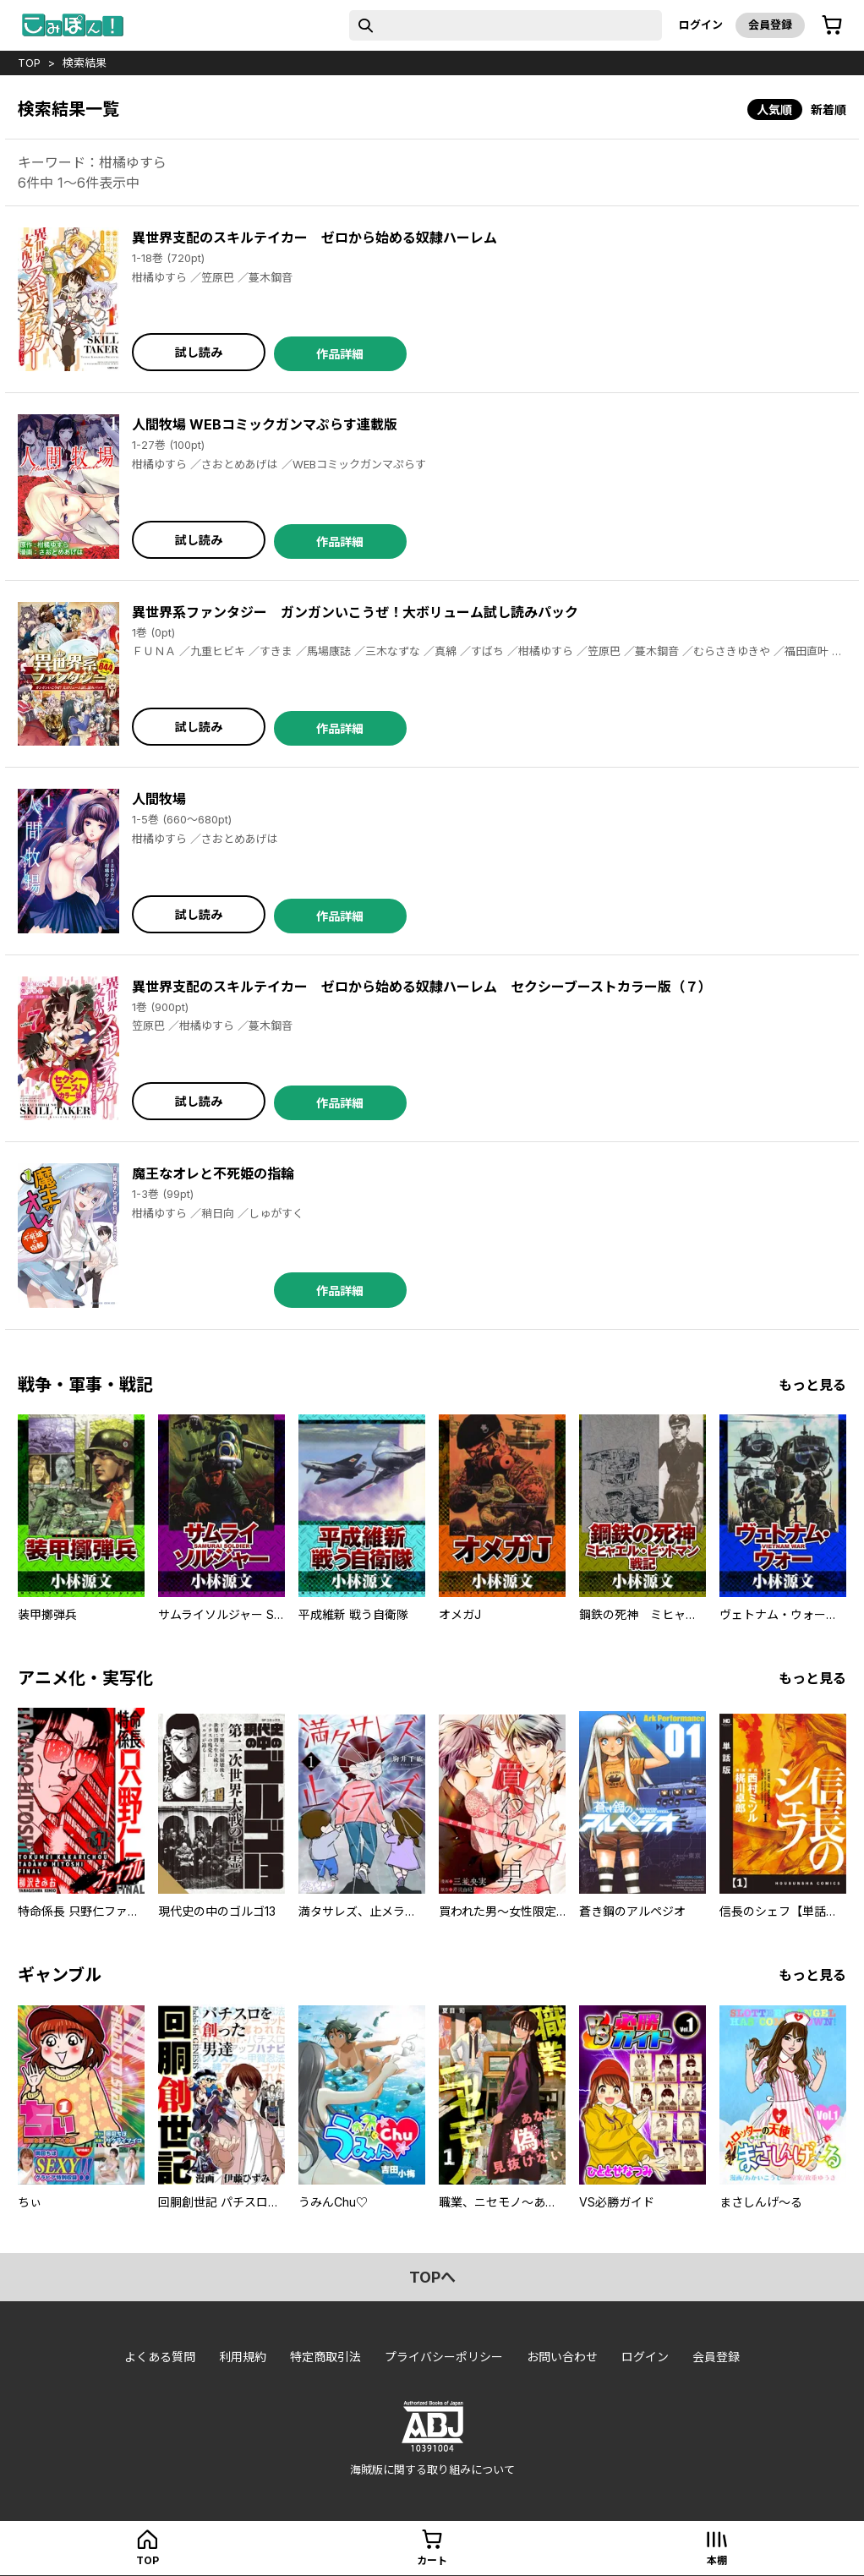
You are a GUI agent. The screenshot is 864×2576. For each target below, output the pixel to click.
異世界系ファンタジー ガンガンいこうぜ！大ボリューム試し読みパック (355, 612)
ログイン (701, 24)
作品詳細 (340, 354)
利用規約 (242, 2356)
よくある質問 (159, 2356)
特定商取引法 (325, 2356)
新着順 (828, 109)
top (29, 62)
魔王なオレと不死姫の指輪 (213, 1173)
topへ (432, 2277)
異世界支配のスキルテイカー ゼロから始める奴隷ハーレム (314, 237)
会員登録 (770, 24)
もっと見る (812, 1384)
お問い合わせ (562, 2356)
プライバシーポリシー (444, 2356)
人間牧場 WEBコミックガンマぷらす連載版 (264, 424)
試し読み (198, 352)
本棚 (717, 2560)
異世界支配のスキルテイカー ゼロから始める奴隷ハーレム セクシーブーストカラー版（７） (422, 986)
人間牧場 (159, 798)
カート (432, 2560)
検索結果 (85, 62)
